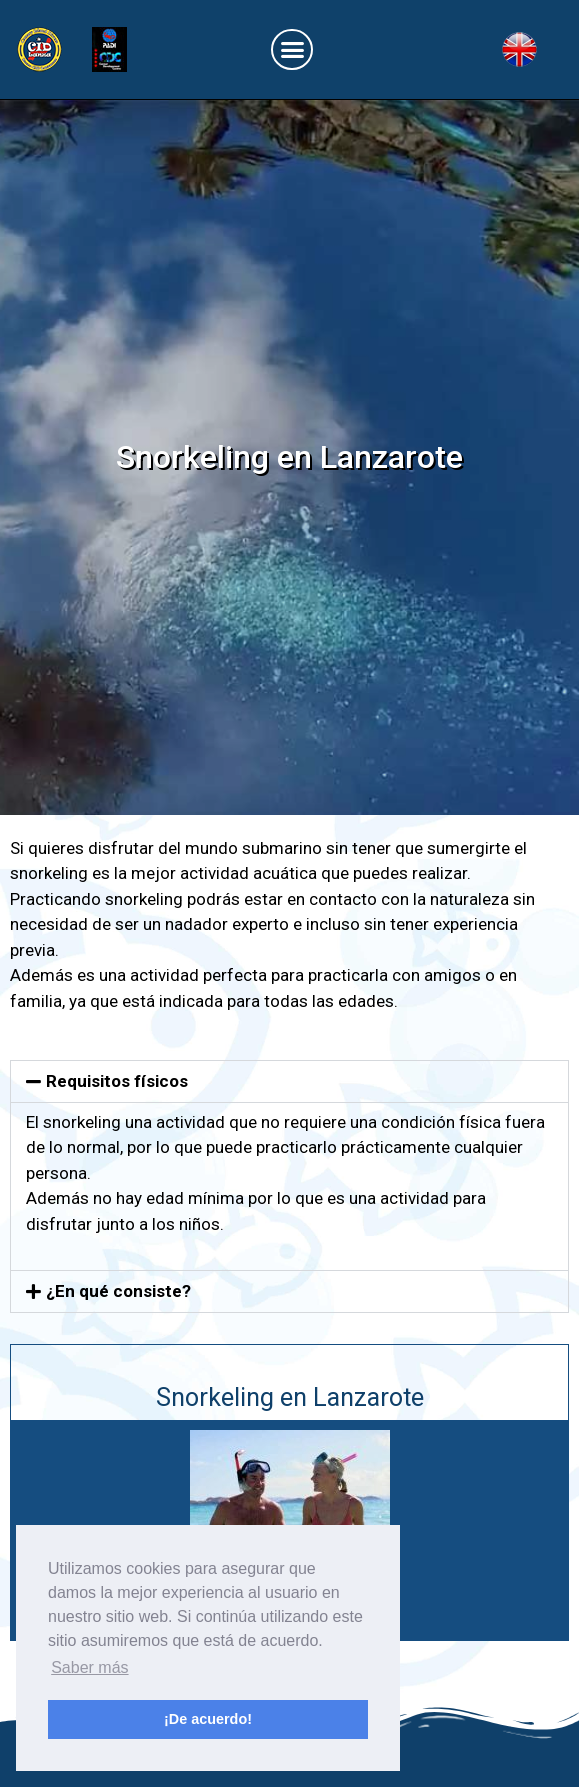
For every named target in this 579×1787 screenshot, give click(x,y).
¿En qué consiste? (118, 1291)
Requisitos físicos (117, 1081)
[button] (292, 50)
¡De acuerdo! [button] (208, 1719)
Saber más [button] (89, 1667)
